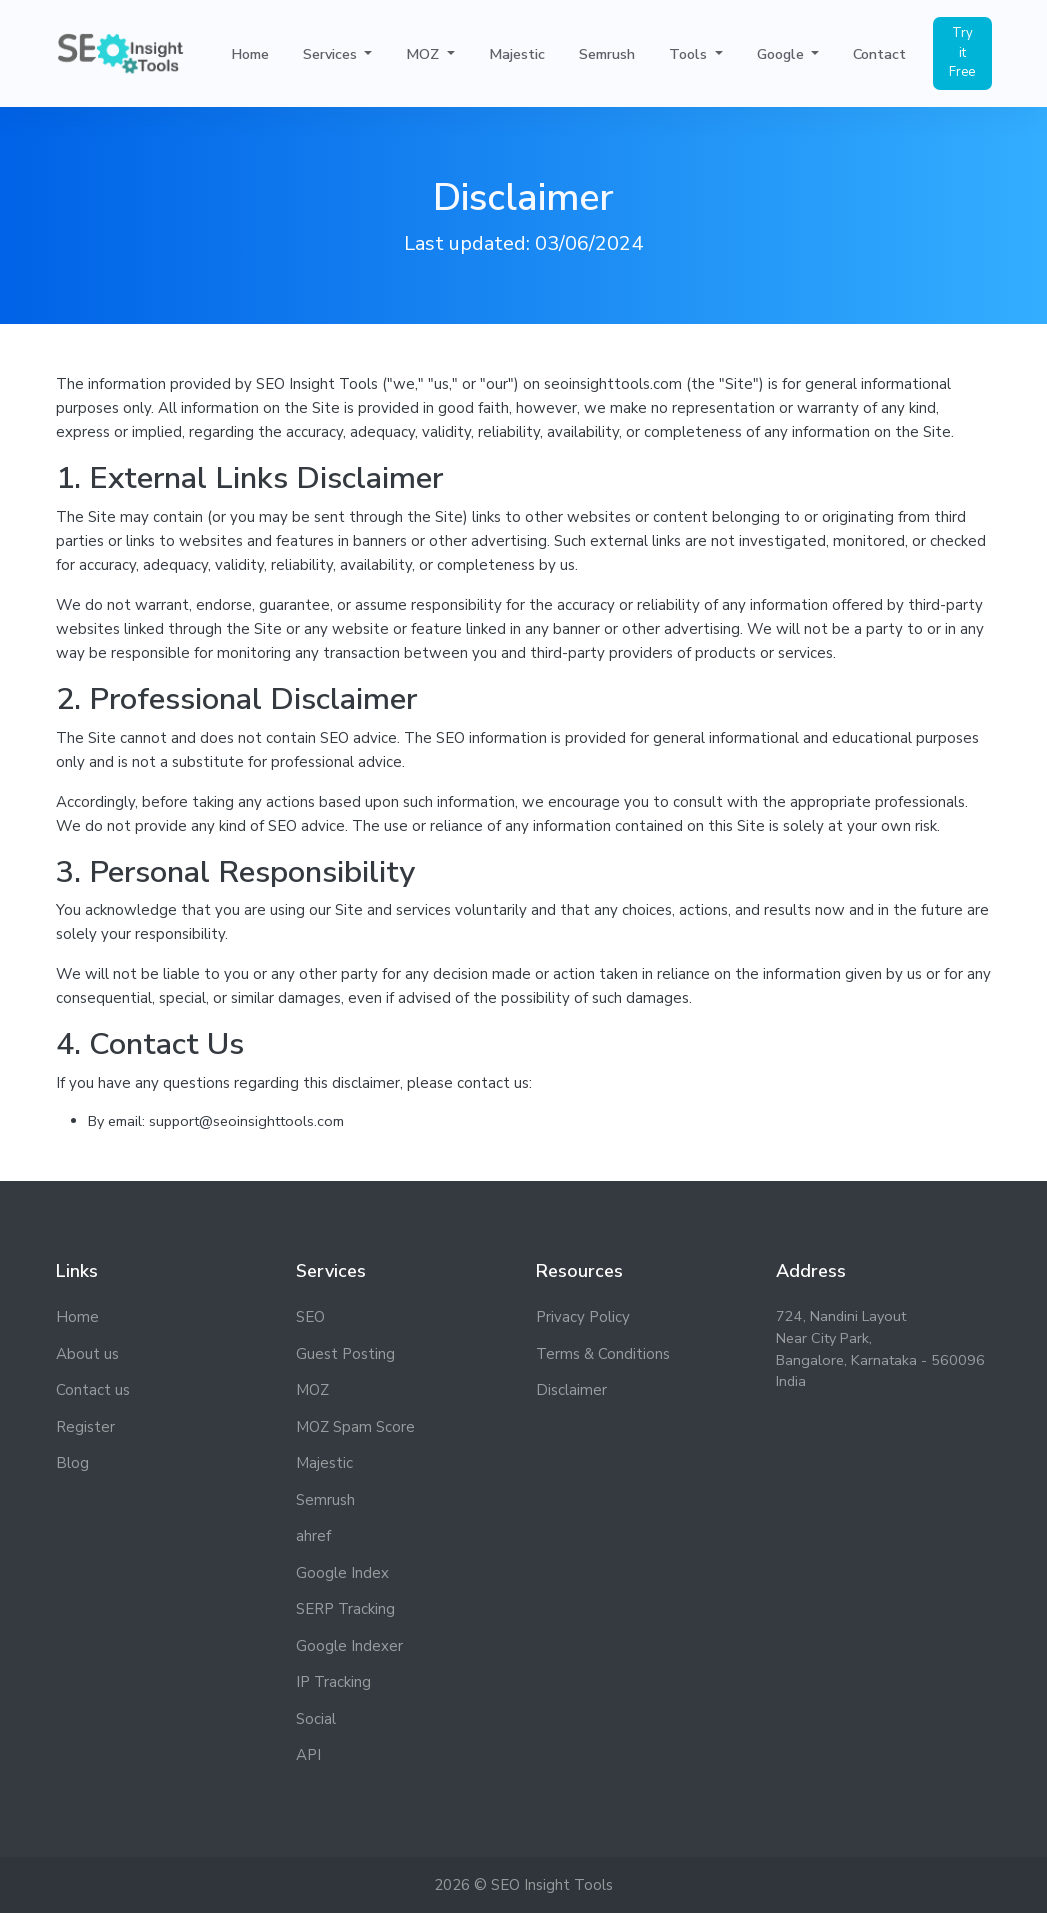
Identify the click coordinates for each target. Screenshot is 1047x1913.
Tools (690, 57)
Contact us (93, 1390)
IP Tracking (333, 1682)
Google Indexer (349, 1646)
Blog (72, 1463)
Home (250, 57)
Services (332, 57)
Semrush (607, 57)
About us (87, 1354)
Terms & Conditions (603, 1354)
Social (316, 1719)
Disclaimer (571, 1390)
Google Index (342, 1573)
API (308, 1755)
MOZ (424, 57)
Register (85, 1427)
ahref (313, 1536)
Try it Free (962, 55)
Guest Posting (345, 1354)
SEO (310, 1317)
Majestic (517, 57)
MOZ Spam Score (355, 1427)
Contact (879, 57)
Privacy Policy (583, 1317)
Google (782, 57)
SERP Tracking (345, 1609)
